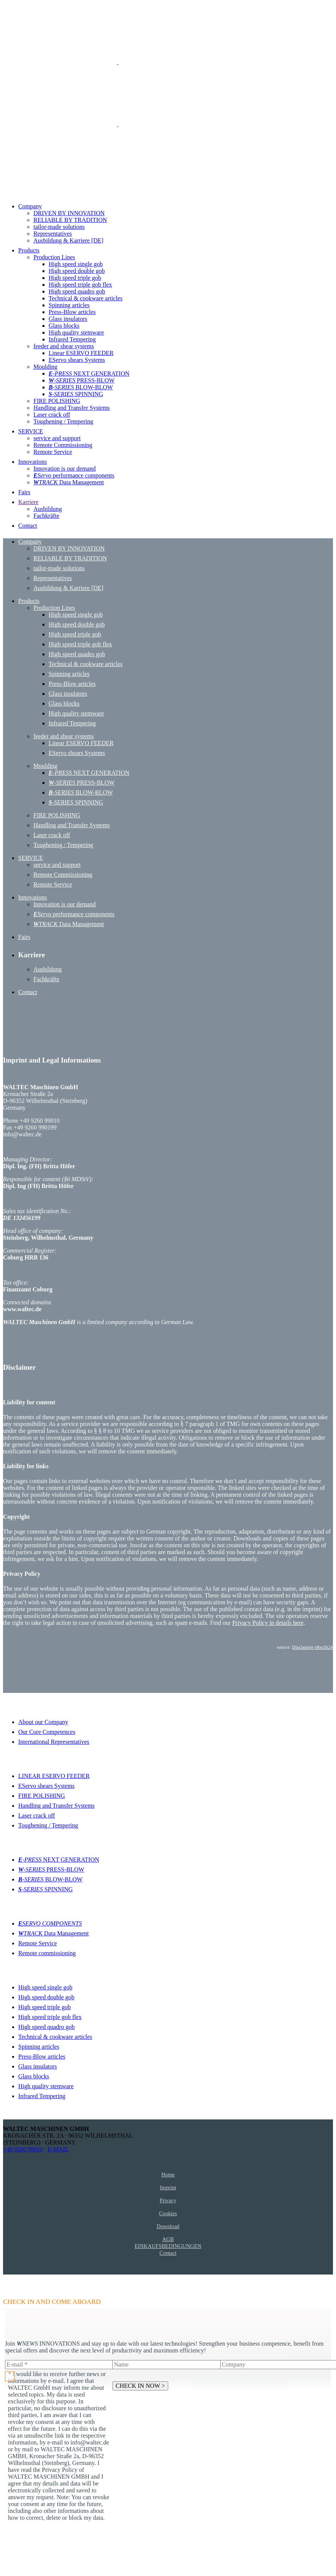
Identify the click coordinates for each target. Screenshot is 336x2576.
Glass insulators (37, 2066)
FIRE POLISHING (41, 1795)
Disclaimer (303, 1647)
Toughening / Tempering (48, 1825)
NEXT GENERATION (58, 1859)
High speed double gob (46, 1997)
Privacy (168, 2200)
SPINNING (45, 1889)
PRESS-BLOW (51, 1869)
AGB (168, 2239)
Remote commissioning (47, 1953)
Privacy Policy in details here (268, 1623)
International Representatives (53, 1741)
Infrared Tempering (41, 2096)
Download (168, 2226)
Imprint (168, 2187)
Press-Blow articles (41, 2056)
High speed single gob (45, 1987)
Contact (168, 2253)
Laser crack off (36, 1815)
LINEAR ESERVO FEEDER (54, 1776)
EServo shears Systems (46, 1786)
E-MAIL (58, 2149)
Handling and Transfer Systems (56, 1805)
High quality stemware (46, 2086)
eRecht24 (324, 1647)
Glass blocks (33, 2076)
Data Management (53, 1933)
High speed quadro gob (46, 2027)
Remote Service (37, 1943)
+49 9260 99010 (23, 2149)
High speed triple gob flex (50, 2017)
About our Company (43, 1722)
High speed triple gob (44, 2007)
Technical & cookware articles (55, 2037)
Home (168, 2175)
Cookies (168, 2213)
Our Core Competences (46, 1732)
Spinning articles (38, 2046)
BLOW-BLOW (50, 1879)
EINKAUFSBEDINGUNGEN (168, 2246)
